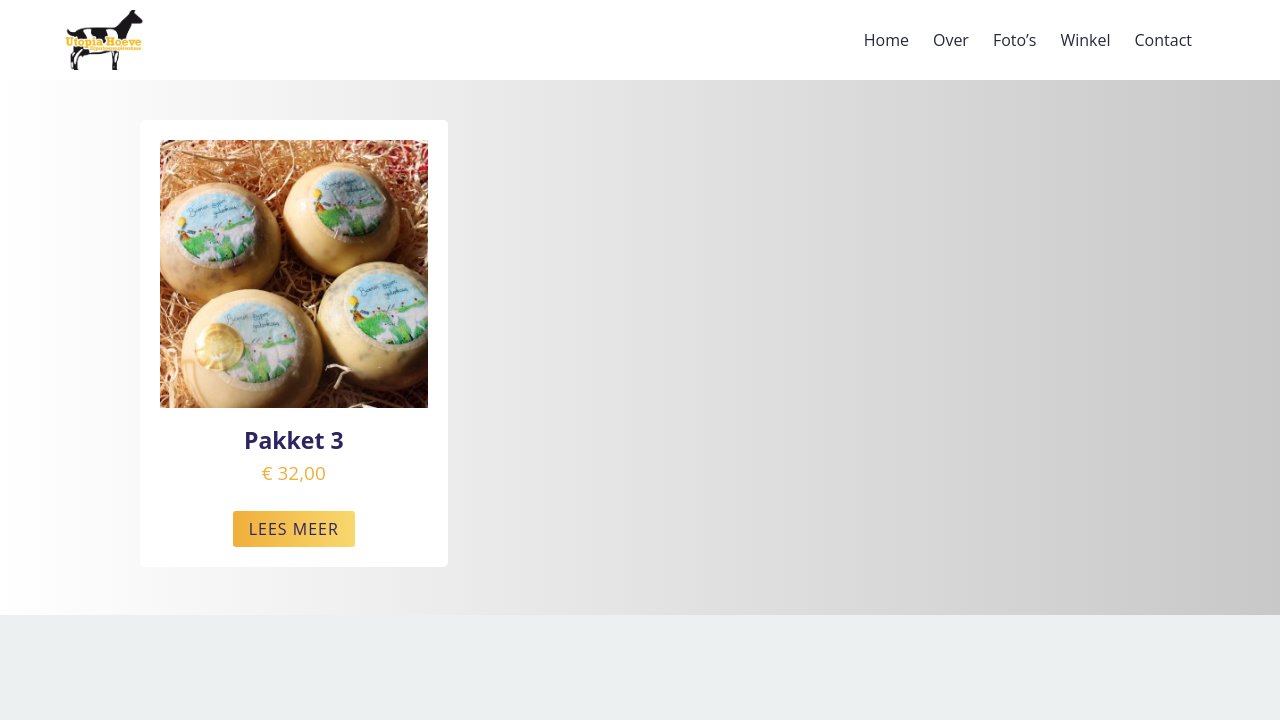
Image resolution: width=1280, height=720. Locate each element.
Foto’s (1015, 40)
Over (951, 40)
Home (886, 40)
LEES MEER (294, 529)
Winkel (1085, 40)
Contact (1163, 40)
